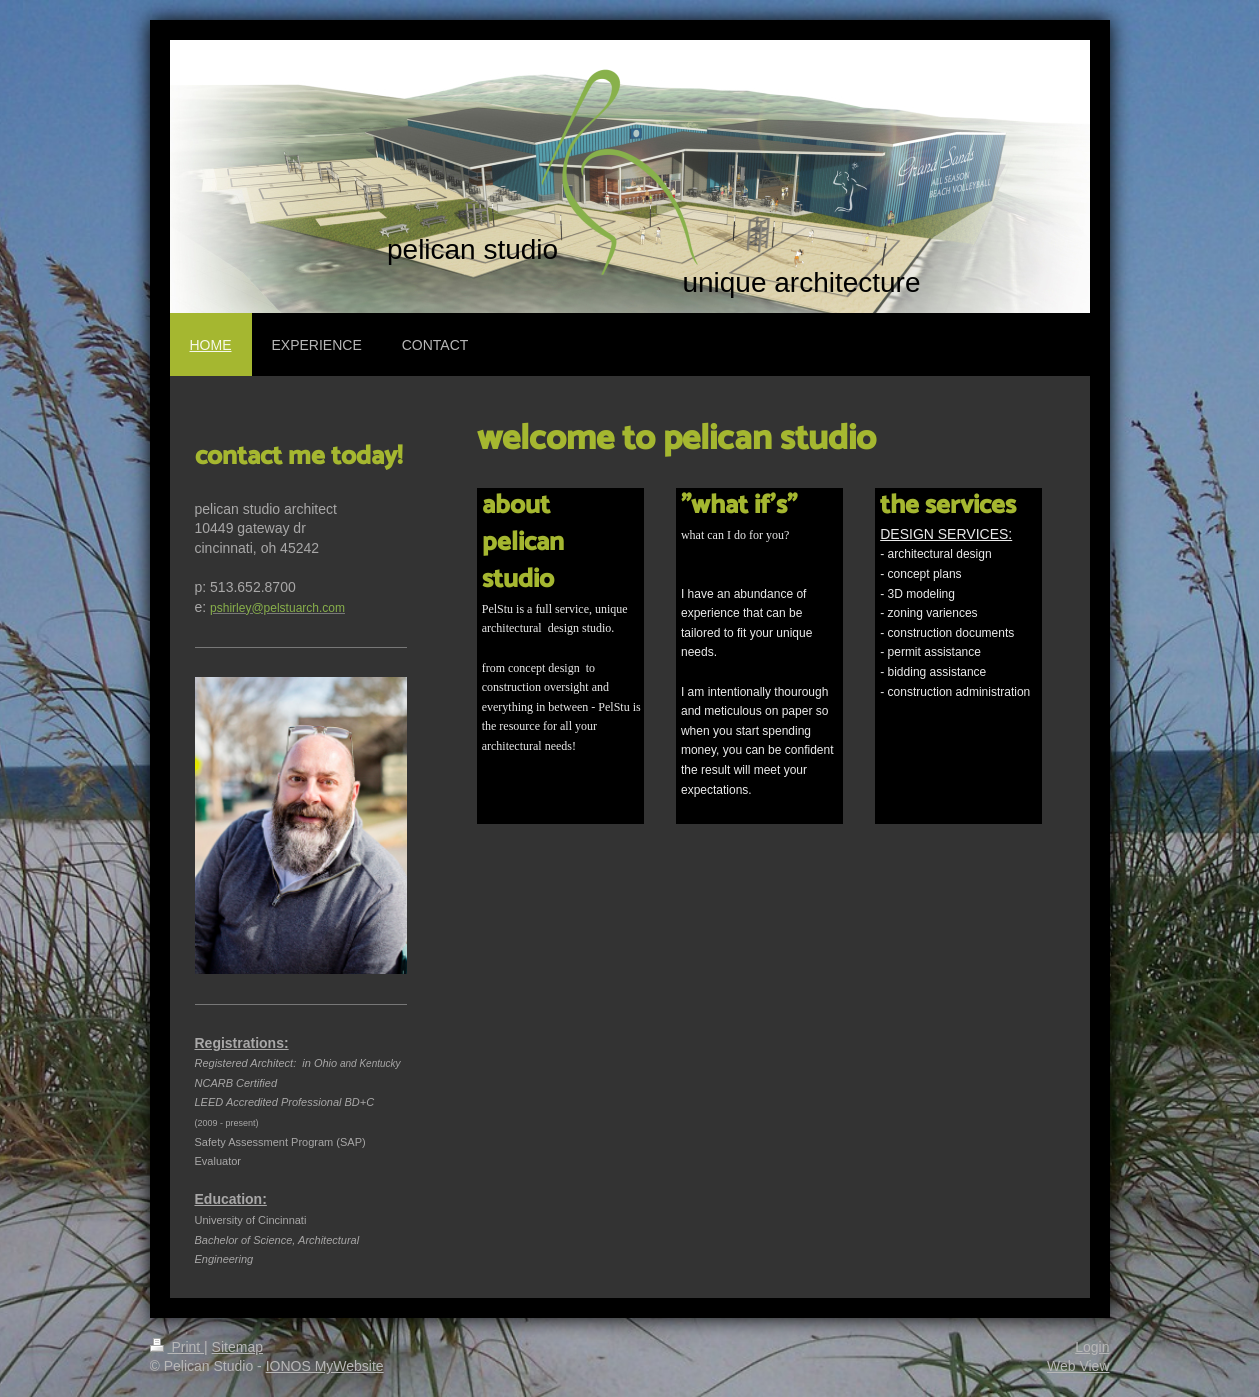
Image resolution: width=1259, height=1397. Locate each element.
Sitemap (237, 1347)
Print (177, 1347)
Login (1092, 1347)
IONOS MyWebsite (325, 1366)
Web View (1078, 1366)
